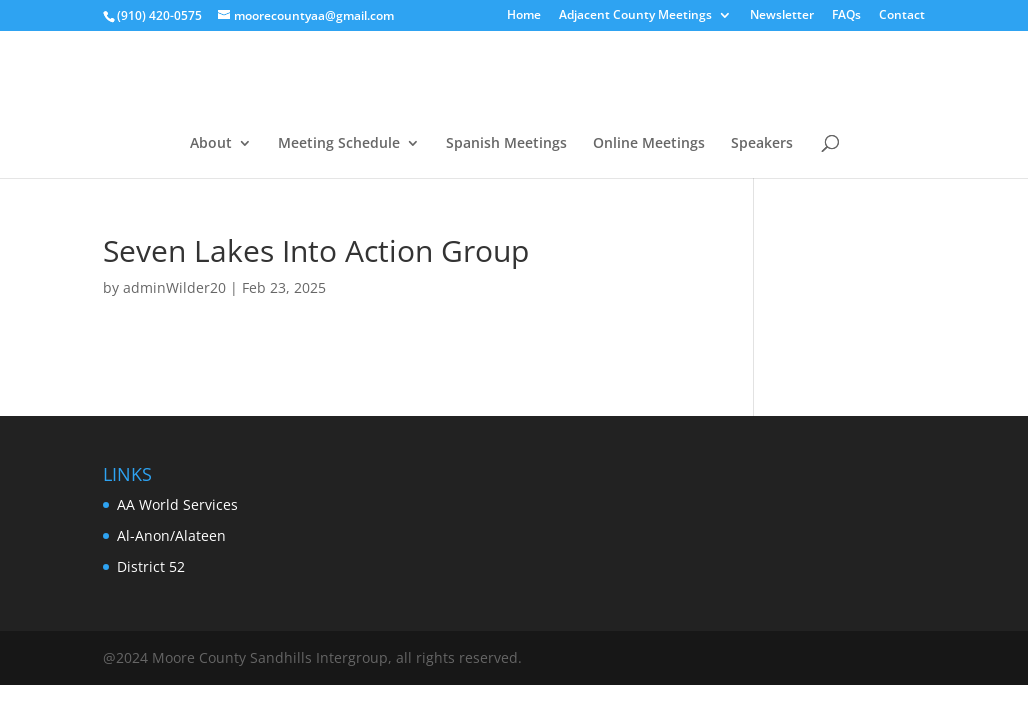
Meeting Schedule (339, 144)
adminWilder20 (174, 287)
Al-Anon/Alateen (171, 535)
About (211, 144)
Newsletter (782, 16)
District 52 (151, 566)
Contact (902, 16)
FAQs (846, 16)
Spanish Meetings (506, 144)
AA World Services (177, 504)
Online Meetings (649, 144)
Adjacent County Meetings (635, 16)
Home (524, 16)
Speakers (762, 144)
